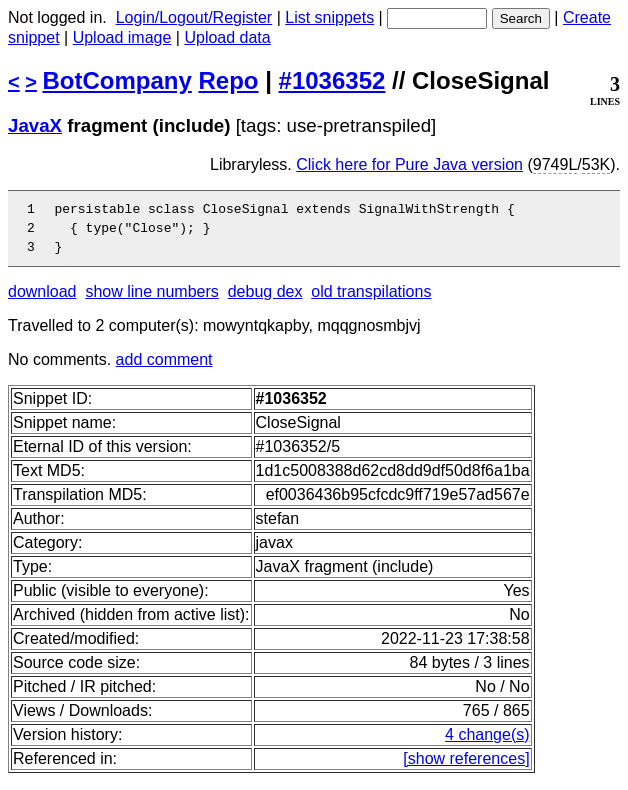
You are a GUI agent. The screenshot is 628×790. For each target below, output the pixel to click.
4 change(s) (487, 743)
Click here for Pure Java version (409, 164)
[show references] (466, 767)
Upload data (227, 37)
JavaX (35, 125)
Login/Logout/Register (194, 17)
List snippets (329, 17)
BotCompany (117, 80)
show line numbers (151, 300)
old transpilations (371, 300)
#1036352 (332, 80)
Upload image (122, 37)
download (42, 300)
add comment (164, 368)
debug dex (265, 300)
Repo (229, 80)
